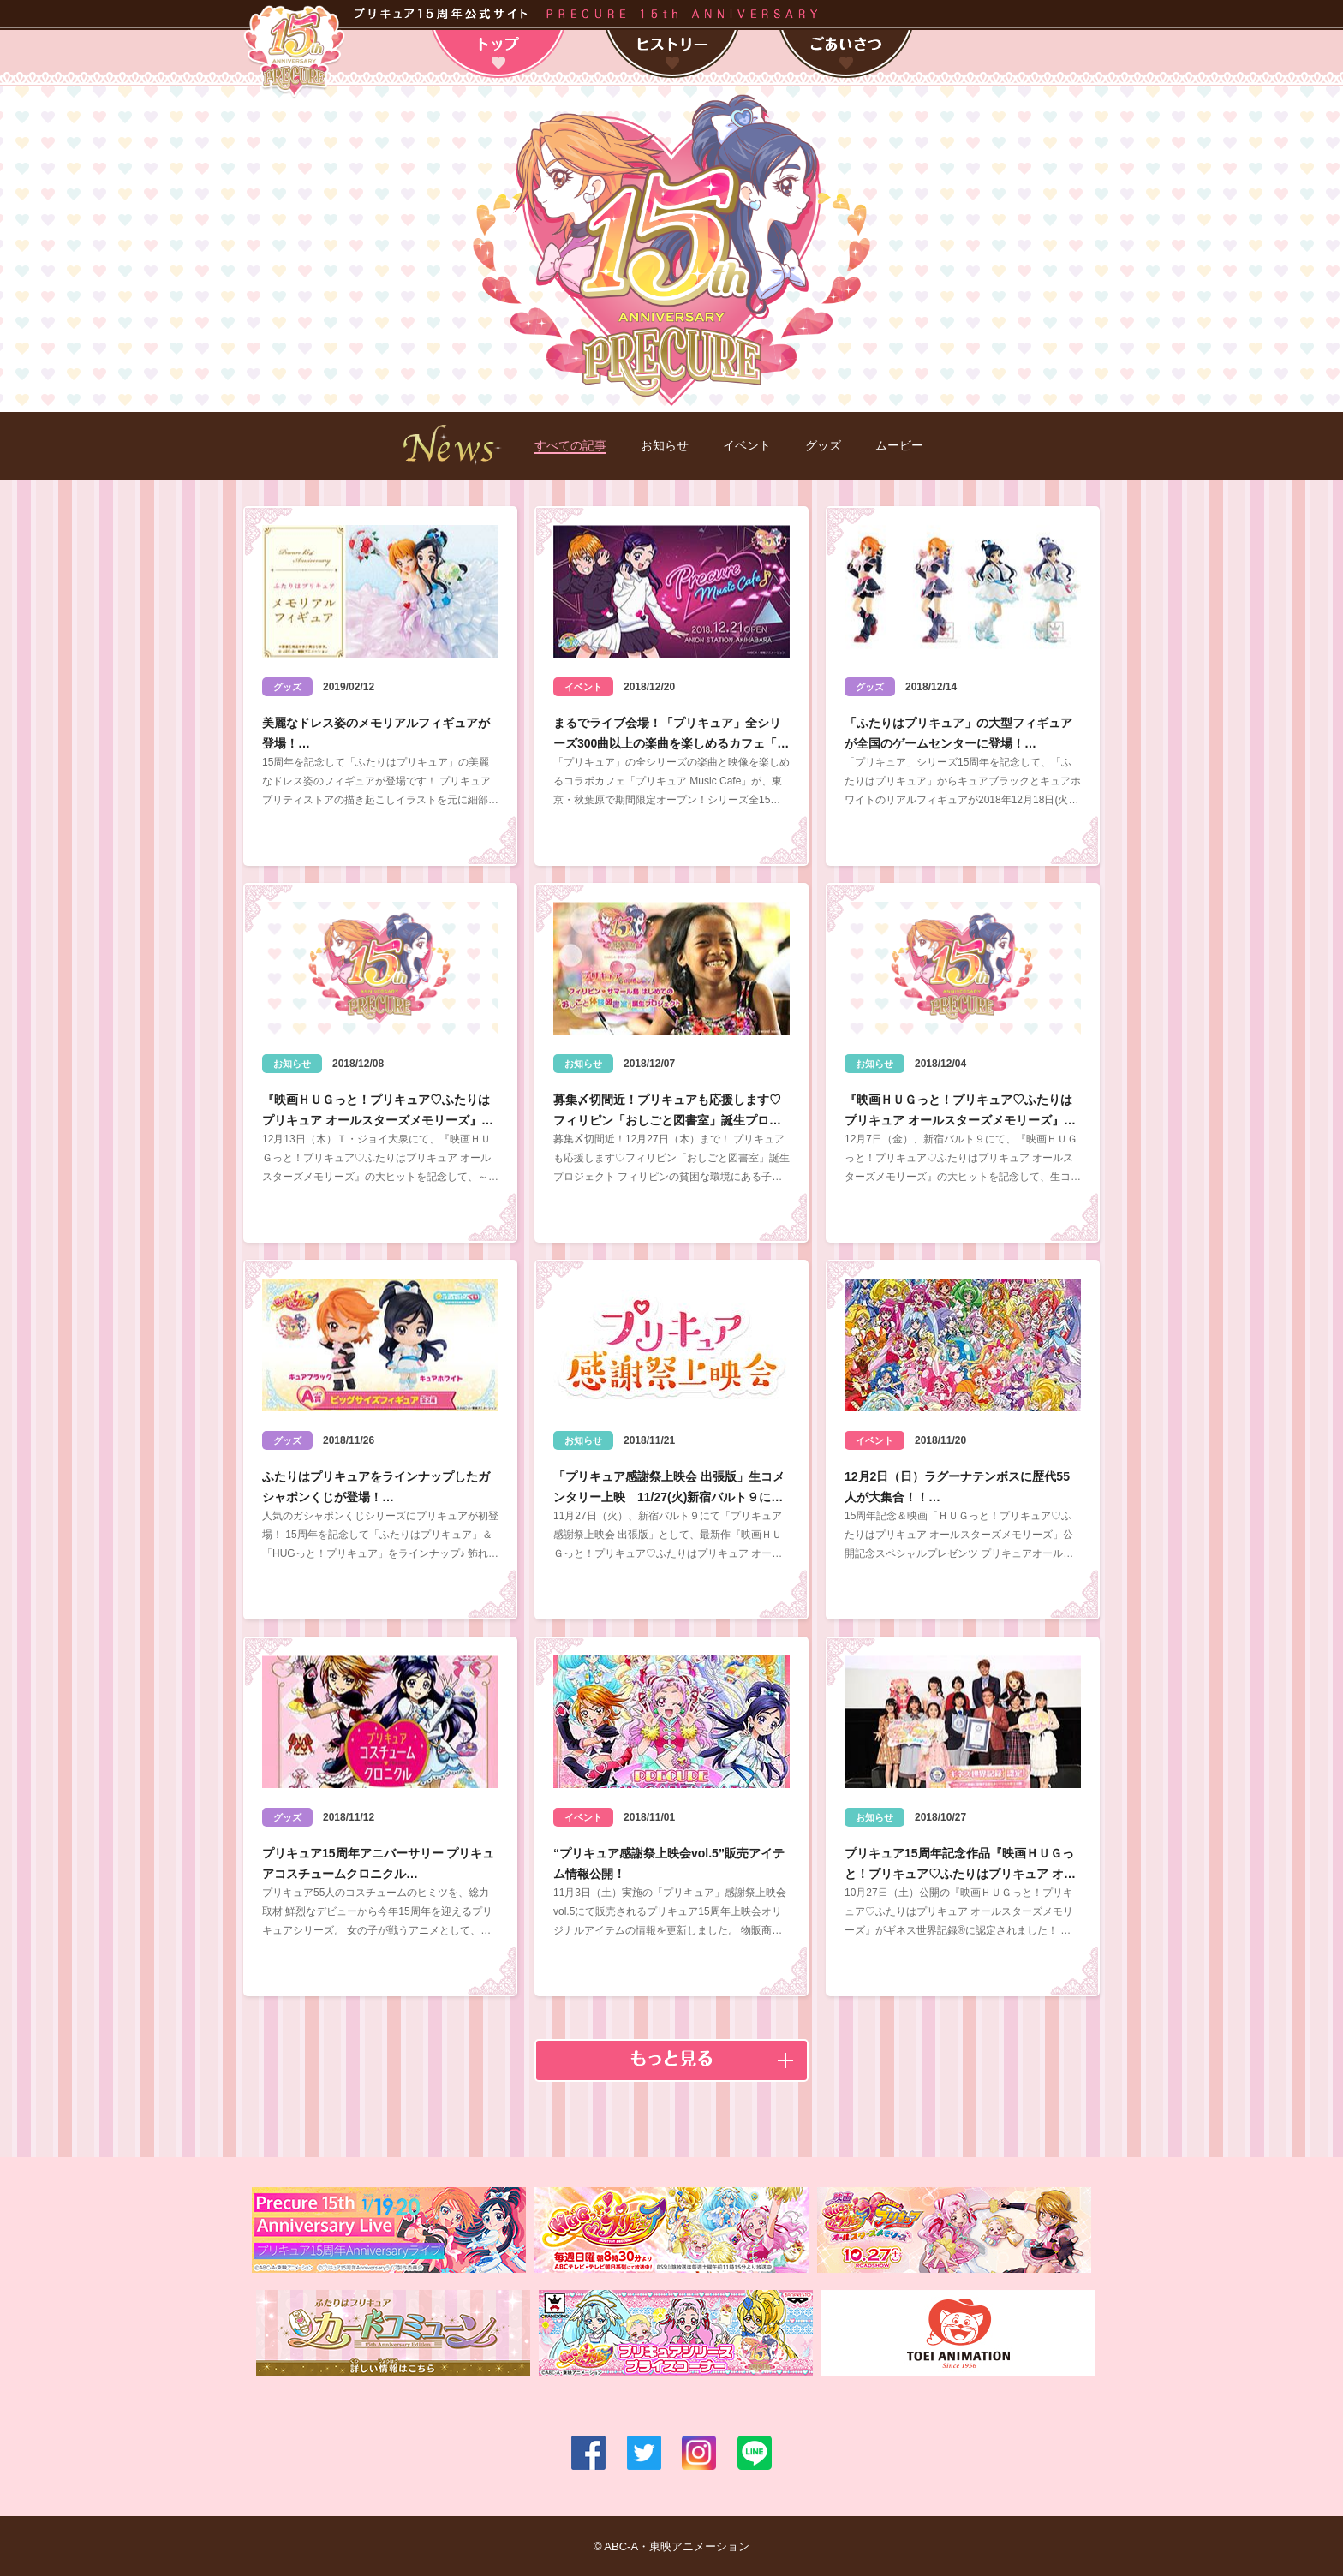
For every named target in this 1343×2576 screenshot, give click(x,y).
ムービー (899, 445)
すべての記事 (570, 445)
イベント (747, 445)
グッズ (823, 445)
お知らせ (665, 445)
